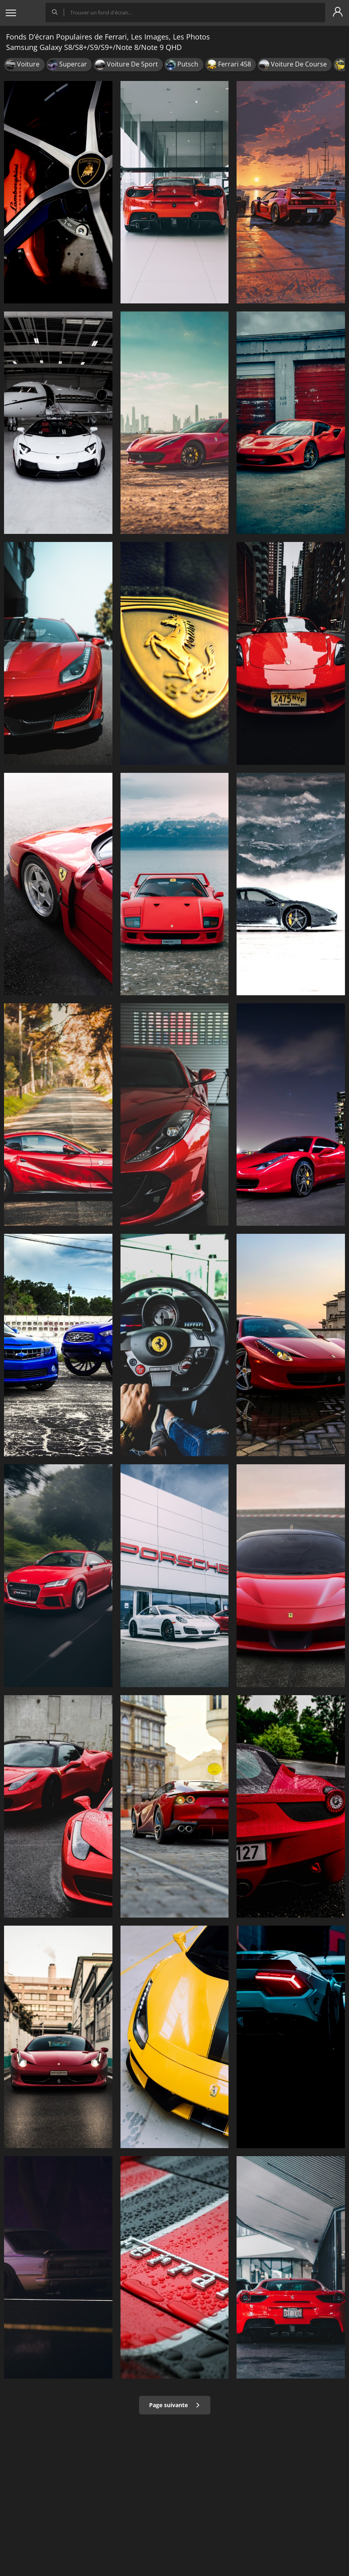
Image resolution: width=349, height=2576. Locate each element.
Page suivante (174, 2405)
